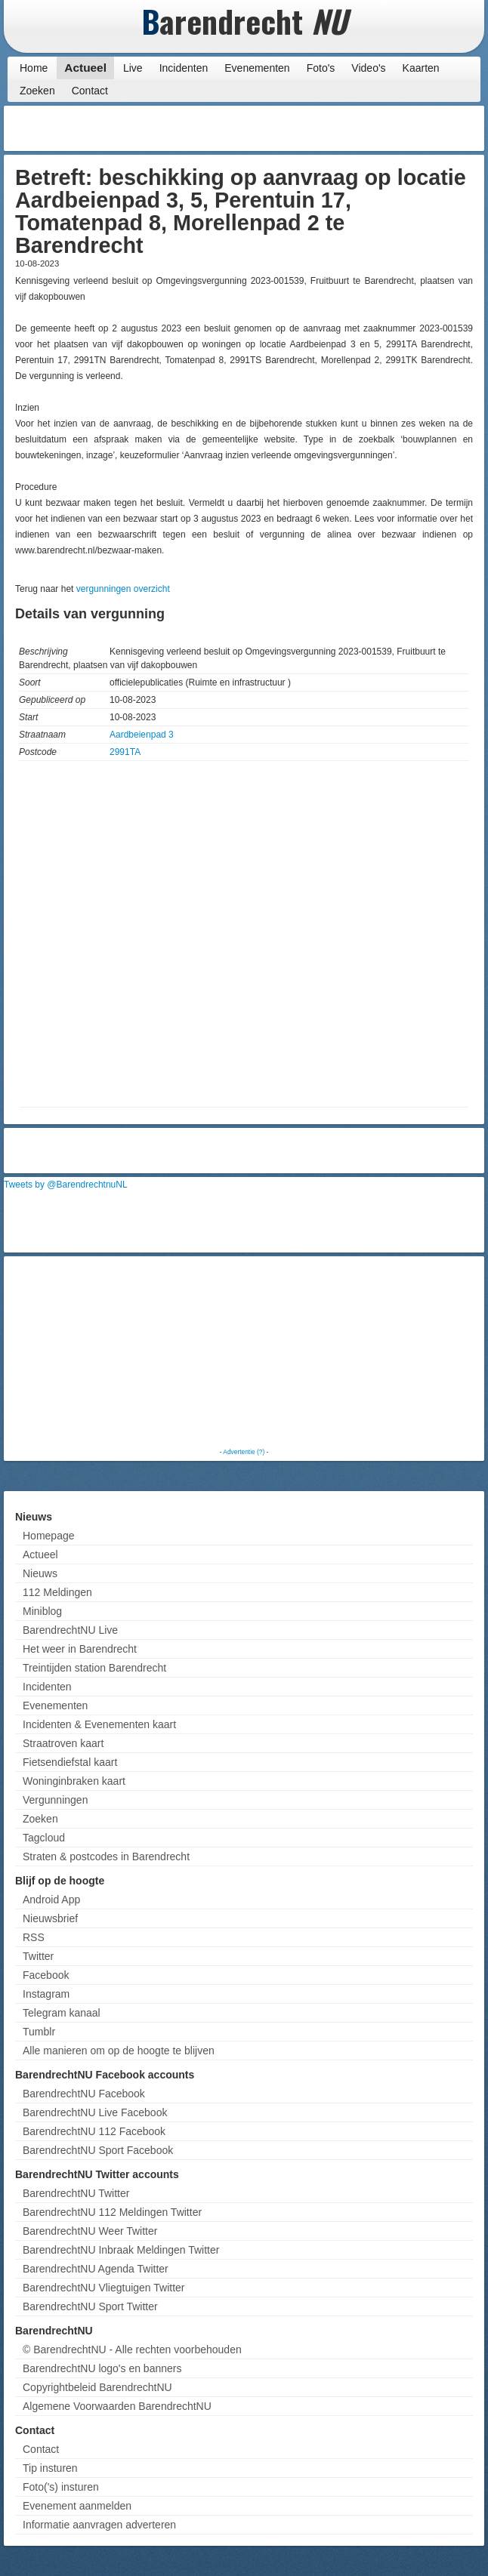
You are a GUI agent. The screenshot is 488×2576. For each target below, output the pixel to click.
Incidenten (183, 68)
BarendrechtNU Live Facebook (95, 2112)
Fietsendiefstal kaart (70, 1762)
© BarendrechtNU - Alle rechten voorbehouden (132, 2349)
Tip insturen (50, 2468)
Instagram (46, 1994)
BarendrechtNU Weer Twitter (90, 2231)
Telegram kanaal (61, 2013)
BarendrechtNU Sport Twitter (90, 2306)
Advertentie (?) (243, 1452)
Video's (368, 68)
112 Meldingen (57, 1592)
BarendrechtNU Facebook (84, 2094)
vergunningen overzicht (123, 589)
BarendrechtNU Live (70, 1630)
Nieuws (40, 1573)
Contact (90, 91)
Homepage (49, 1536)
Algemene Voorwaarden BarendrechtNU (117, 2406)
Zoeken (37, 91)
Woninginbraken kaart (74, 1781)
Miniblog (42, 1611)
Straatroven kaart (63, 1743)
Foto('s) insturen (61, 2487)
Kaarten (421, 68)
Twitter (38, 1956)
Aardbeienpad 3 (142, 734)
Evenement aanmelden (77, 2506)
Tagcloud (44, 1838)
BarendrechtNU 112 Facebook (94, 2131)
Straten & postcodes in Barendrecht (106, 1856)
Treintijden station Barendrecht (94, 1668)
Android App (51, 1899)
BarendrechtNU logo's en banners (102, 2368)
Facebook (46, 1975)
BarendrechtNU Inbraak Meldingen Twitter (121, 2250)
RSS (34, 1937)
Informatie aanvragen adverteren (99, 2525)
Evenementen (256, 68)
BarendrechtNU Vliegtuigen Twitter (104, 2288)
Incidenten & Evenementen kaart (99, 1724)
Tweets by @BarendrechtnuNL (66, 1184)
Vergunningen (55, 1800)
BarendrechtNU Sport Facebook (98, 2150)
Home (34, 68)
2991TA (125, 752)
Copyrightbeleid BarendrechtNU (97, 2387)
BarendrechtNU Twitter (76, 2193)
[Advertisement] (359, 128)
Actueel (85, 67)
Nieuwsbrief (50, 1918)
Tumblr (39, 2032)
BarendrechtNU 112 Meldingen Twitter (112, 2212)
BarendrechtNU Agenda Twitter (95, 2269)
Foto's (321, 68)
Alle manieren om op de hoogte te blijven (119, 2050)
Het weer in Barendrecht (80, 1649)
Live (133, 68)
